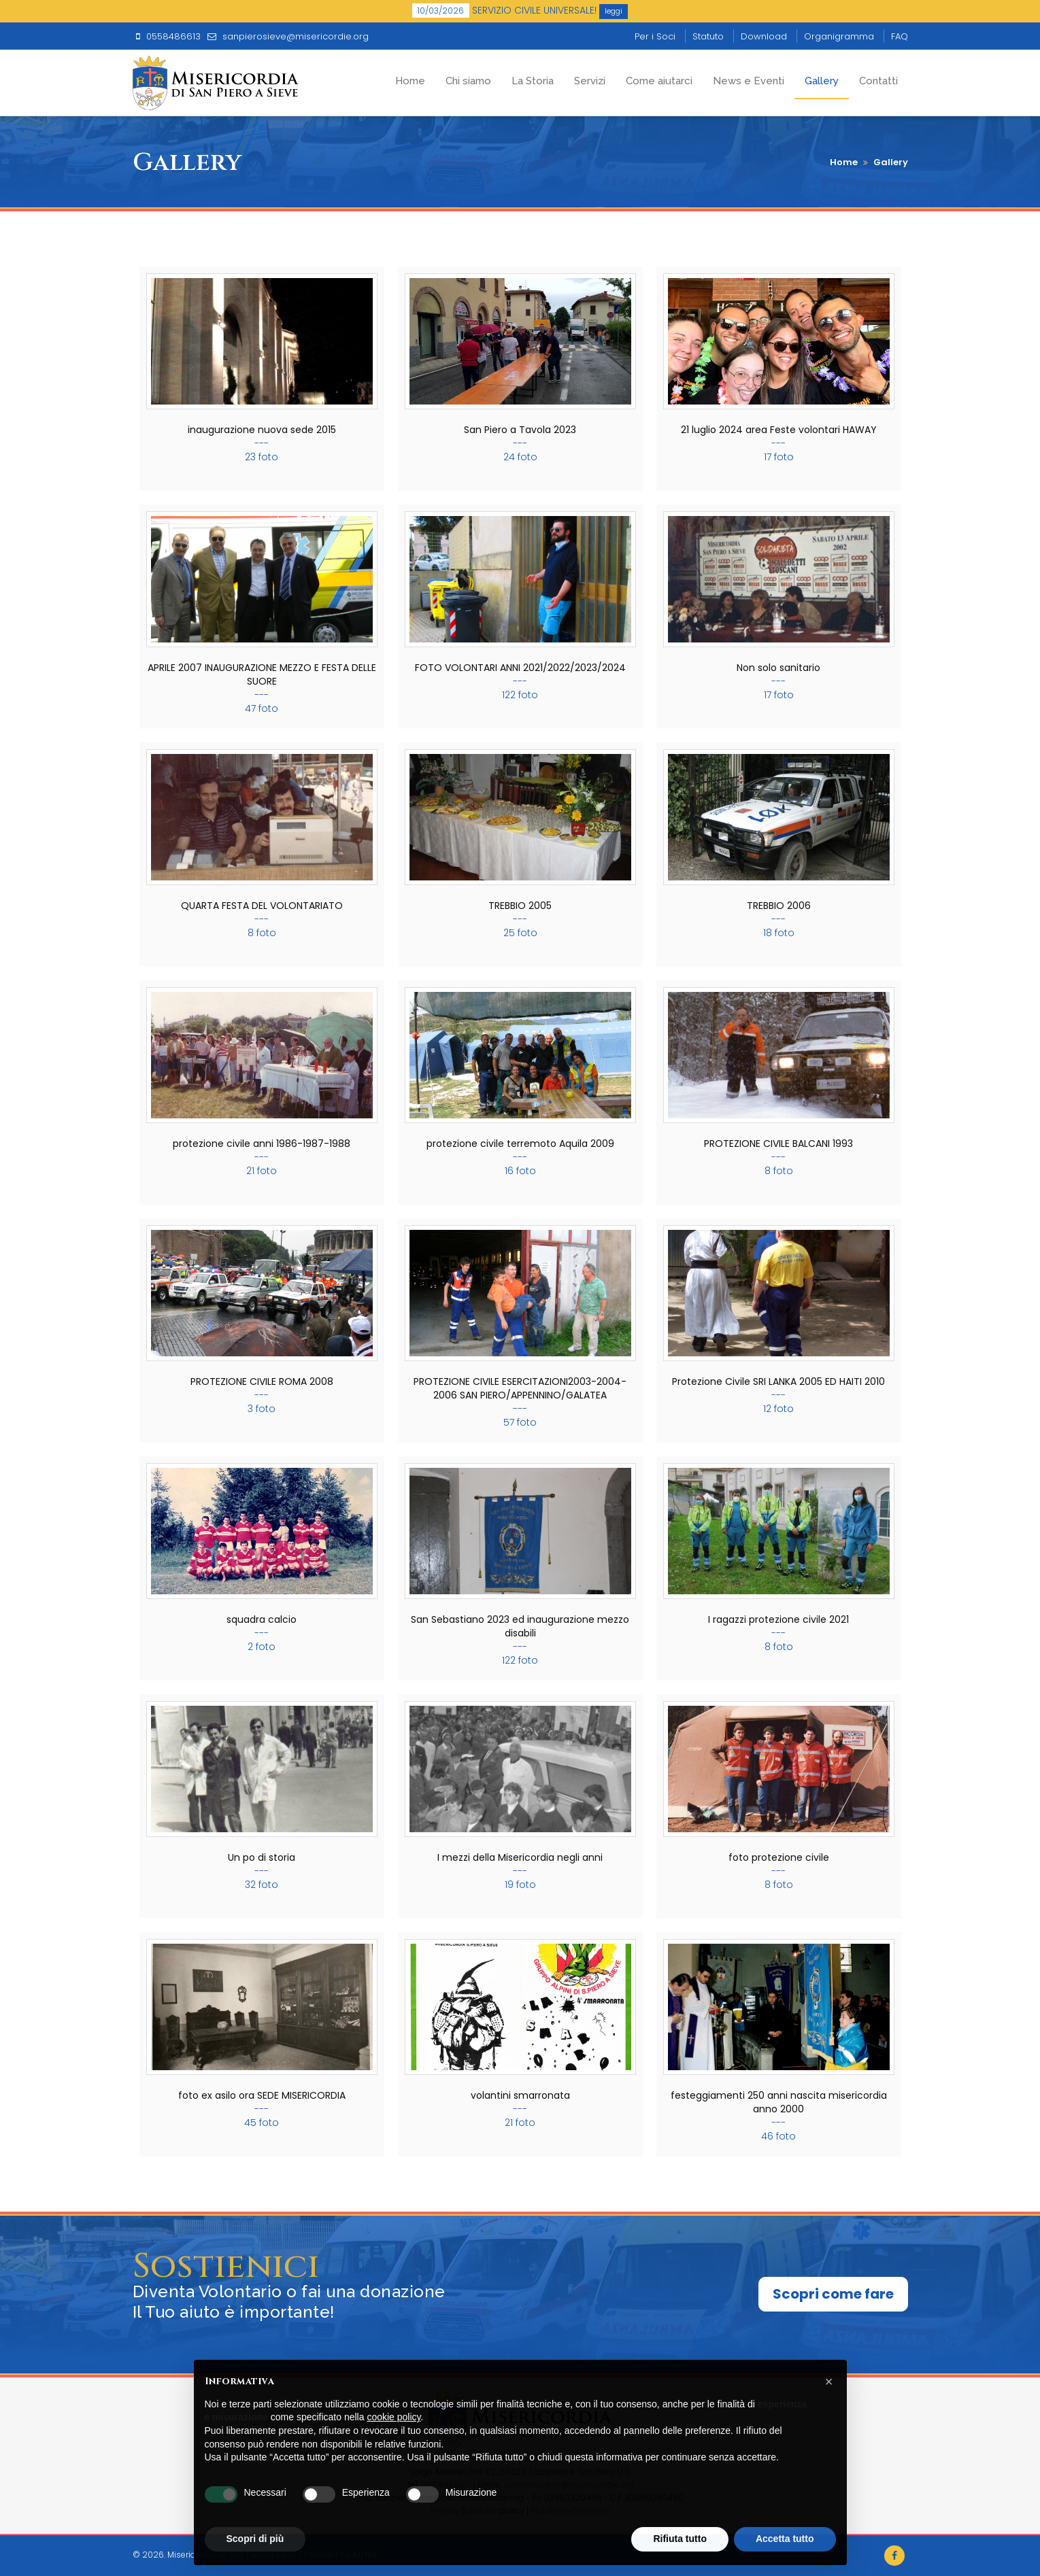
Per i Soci (655, 36)
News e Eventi (748, 81)
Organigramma (839, 36)
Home (410, 81)
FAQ (899, 36)
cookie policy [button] (393, 2416)
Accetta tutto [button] (785, 2538)
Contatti (878, 81)
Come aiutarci (659, 81)
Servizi (589, 81)
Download (764, 36)
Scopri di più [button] (255, 2538)
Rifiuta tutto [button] (680, 2538)
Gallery (822, 81)
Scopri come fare (833, 2293)
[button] (829, 2381)
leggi (613, 10)
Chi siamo (468, 81)
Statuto (708, 36)
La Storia (532, 81)
